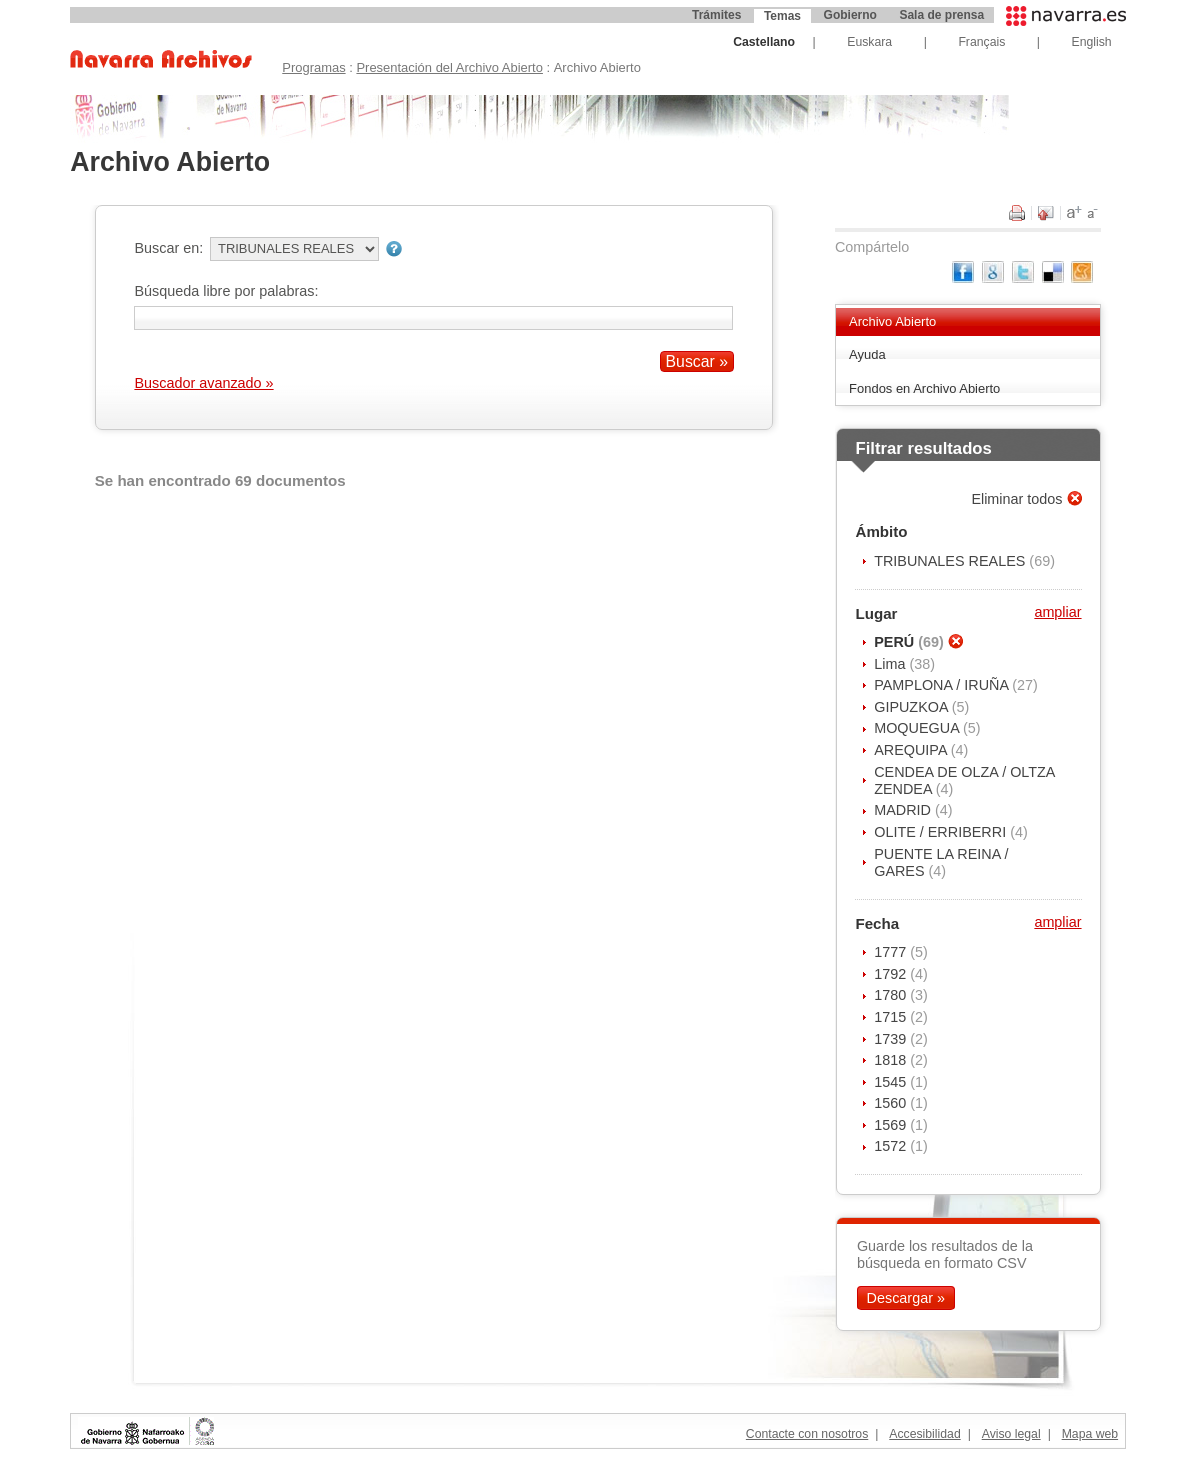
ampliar (1057, 612)
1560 (892, 1103)
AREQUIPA (912, 750)
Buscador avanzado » (203, 383)
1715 (892, 1017)
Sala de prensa (941, 15)
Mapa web (1090, 1434)
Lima (891, 664)
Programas (313, 67)
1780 (892, 995)
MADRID (904, 810)
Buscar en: (168, 248)
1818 (892, 1060)
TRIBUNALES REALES (951, 561)
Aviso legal (1011, 1434)
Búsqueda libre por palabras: (226, 291)
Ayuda (867, 354)
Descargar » (906, 1298)
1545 (892, 1082)
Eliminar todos (1018, 499)
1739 (892, 1039)
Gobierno (850, 15)
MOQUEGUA (918, 728)
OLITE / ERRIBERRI (942, 832)
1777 (892, 952)
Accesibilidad (924, 1434)
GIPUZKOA (913, 707)
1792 (892, 974)
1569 (892, 1125)
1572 (892, 1146)
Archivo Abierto (892, 321)
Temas (782, 16)
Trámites (716, 15)
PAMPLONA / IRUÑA (943, 685)
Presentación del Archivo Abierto (449, 67)
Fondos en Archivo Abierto (924, 388)
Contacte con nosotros (807, 1434)
